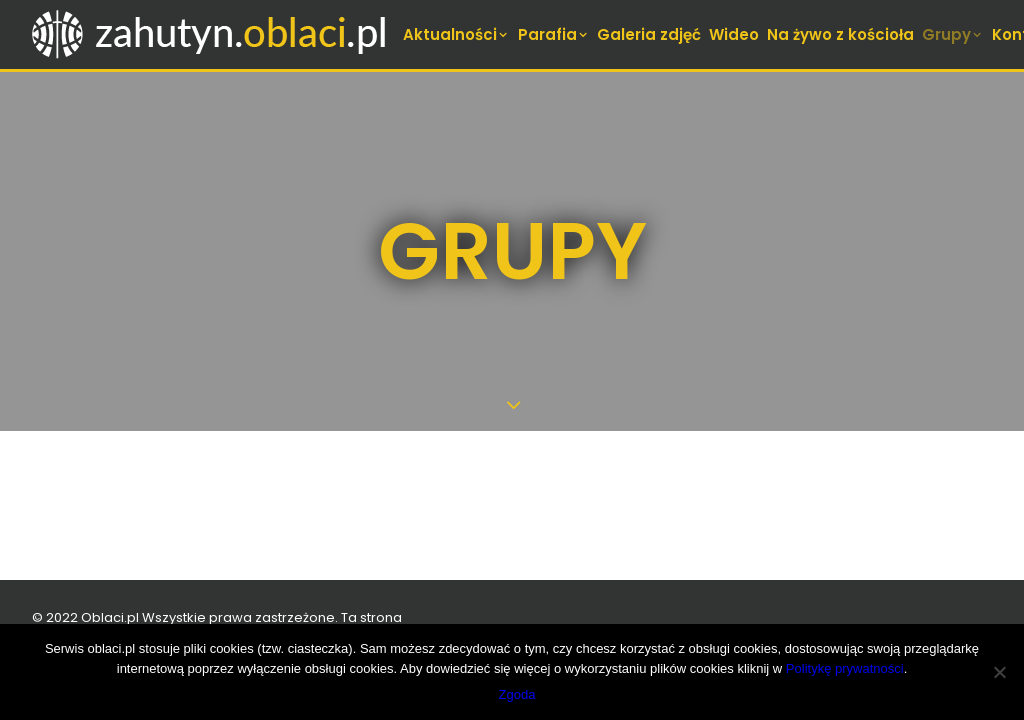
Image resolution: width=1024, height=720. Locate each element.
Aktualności (456, 34)
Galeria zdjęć (649, 34)
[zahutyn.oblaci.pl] (211, 34)
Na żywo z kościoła (840, 34)
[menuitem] (457, 34)
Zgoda (517, 694)
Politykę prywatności (845, 668)
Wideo (734, 34)
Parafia (554, 34)
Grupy (953, 34)
